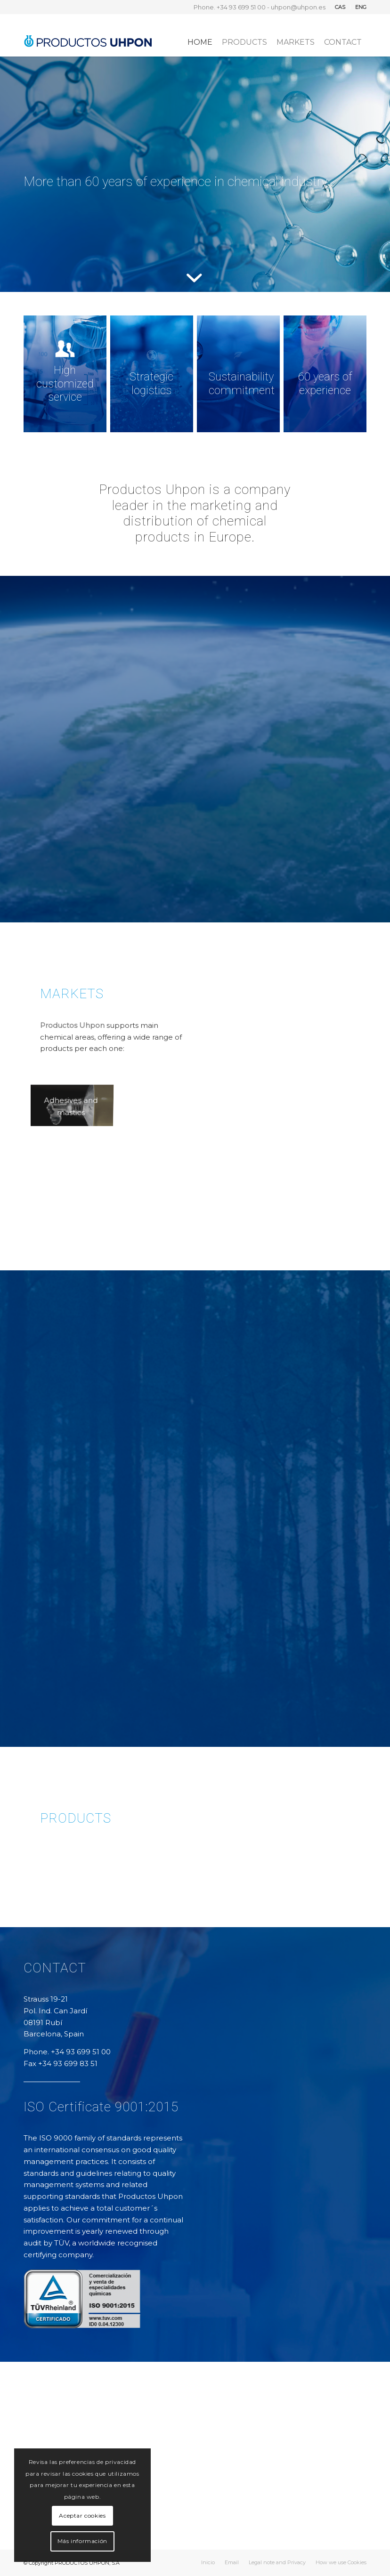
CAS (340, 7)
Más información (82, 2540)
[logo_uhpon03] (88, 35)
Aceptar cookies (82, 2515)
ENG (360, 7)
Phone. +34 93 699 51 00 (230, 7)
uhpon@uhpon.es (298, 7)
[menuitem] (340, 7)
